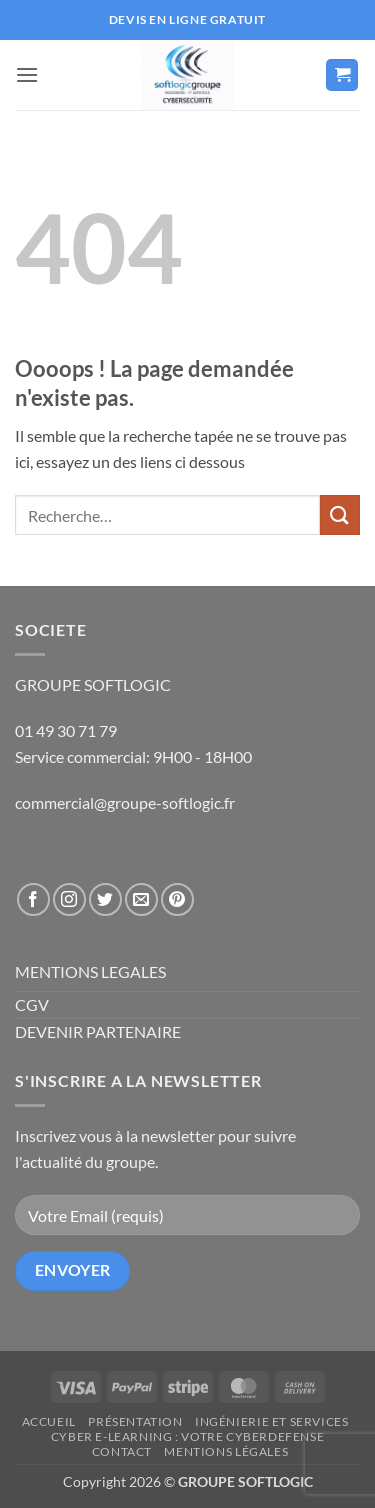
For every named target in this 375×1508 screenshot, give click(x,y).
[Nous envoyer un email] (141, 899)
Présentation (135, 1421)
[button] (27, 74)
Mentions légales (226, 1451)
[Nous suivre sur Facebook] (33, 899)
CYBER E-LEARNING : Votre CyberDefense (188, 1436)
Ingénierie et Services (271, 1421)
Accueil (49, 1421)
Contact (122, 1451)
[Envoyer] (340, 514)
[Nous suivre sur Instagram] (69, 899)
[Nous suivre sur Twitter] (105, 899)
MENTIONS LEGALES (90, 971)
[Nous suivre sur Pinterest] (177, 899)
